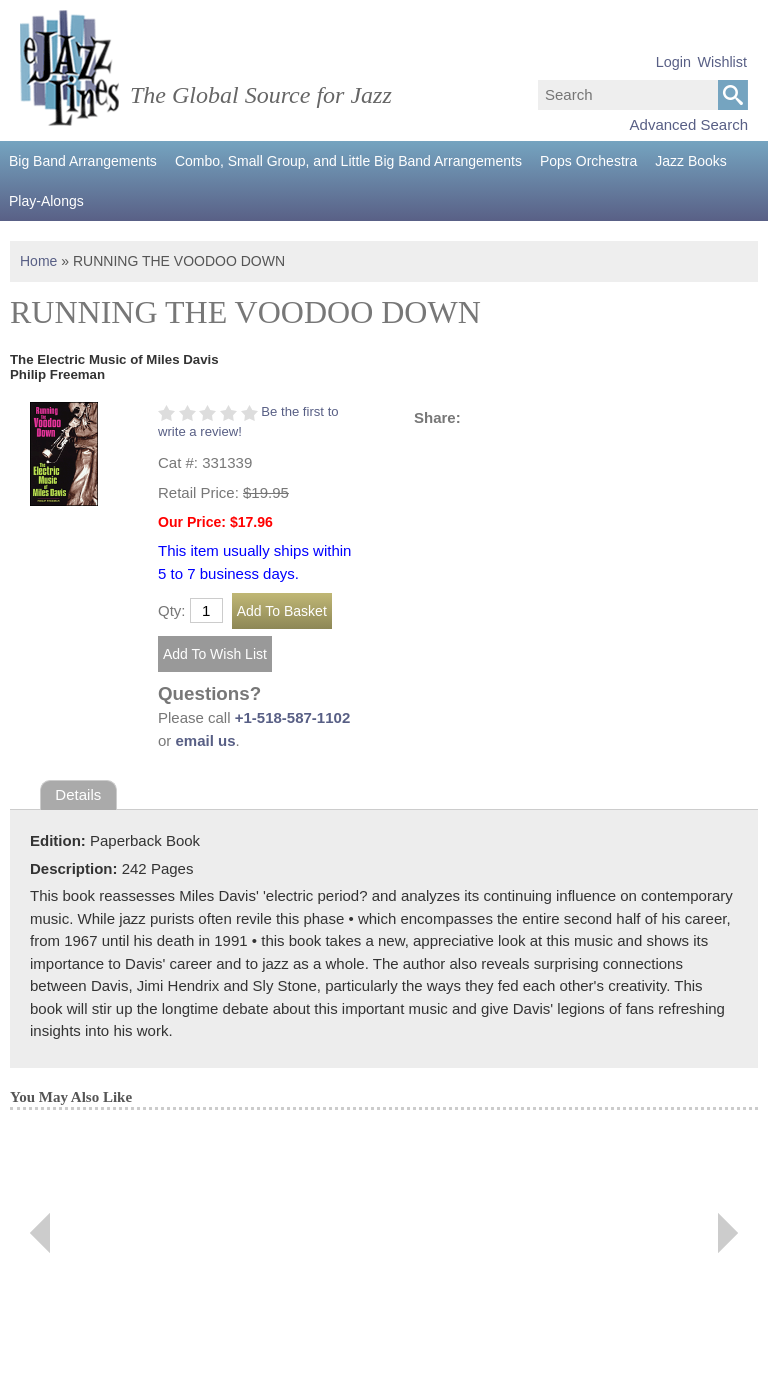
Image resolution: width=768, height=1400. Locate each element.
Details (78, 794)
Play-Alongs (46, 201)
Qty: (172, 610)
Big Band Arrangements (83, 161)
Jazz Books (691, 161)
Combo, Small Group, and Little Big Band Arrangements (348, 161)
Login (673, 62)
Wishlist (722, 62)
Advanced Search (689, 124)
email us (206, 740)
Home (38, 261)
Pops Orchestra (588, 161)
